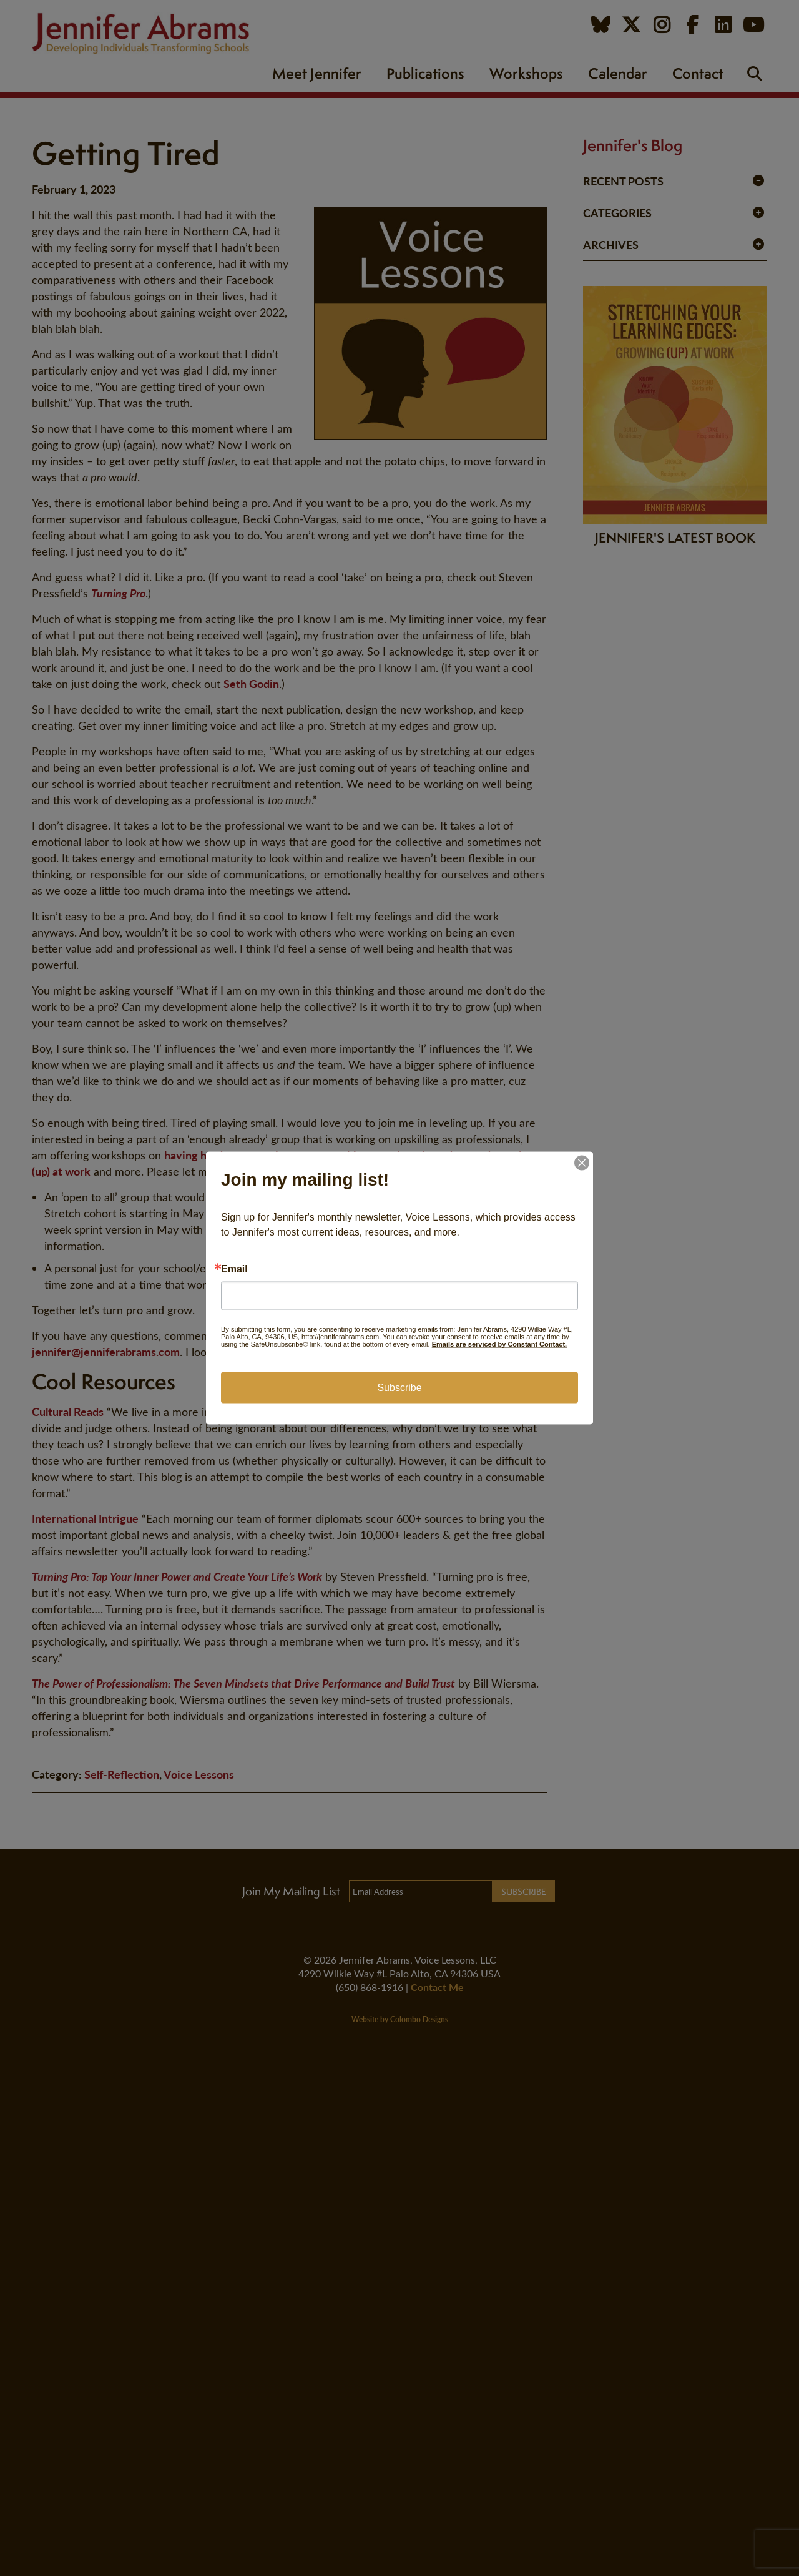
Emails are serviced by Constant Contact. (499, 1344)
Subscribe (399, 1387)
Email (234, 1269)
